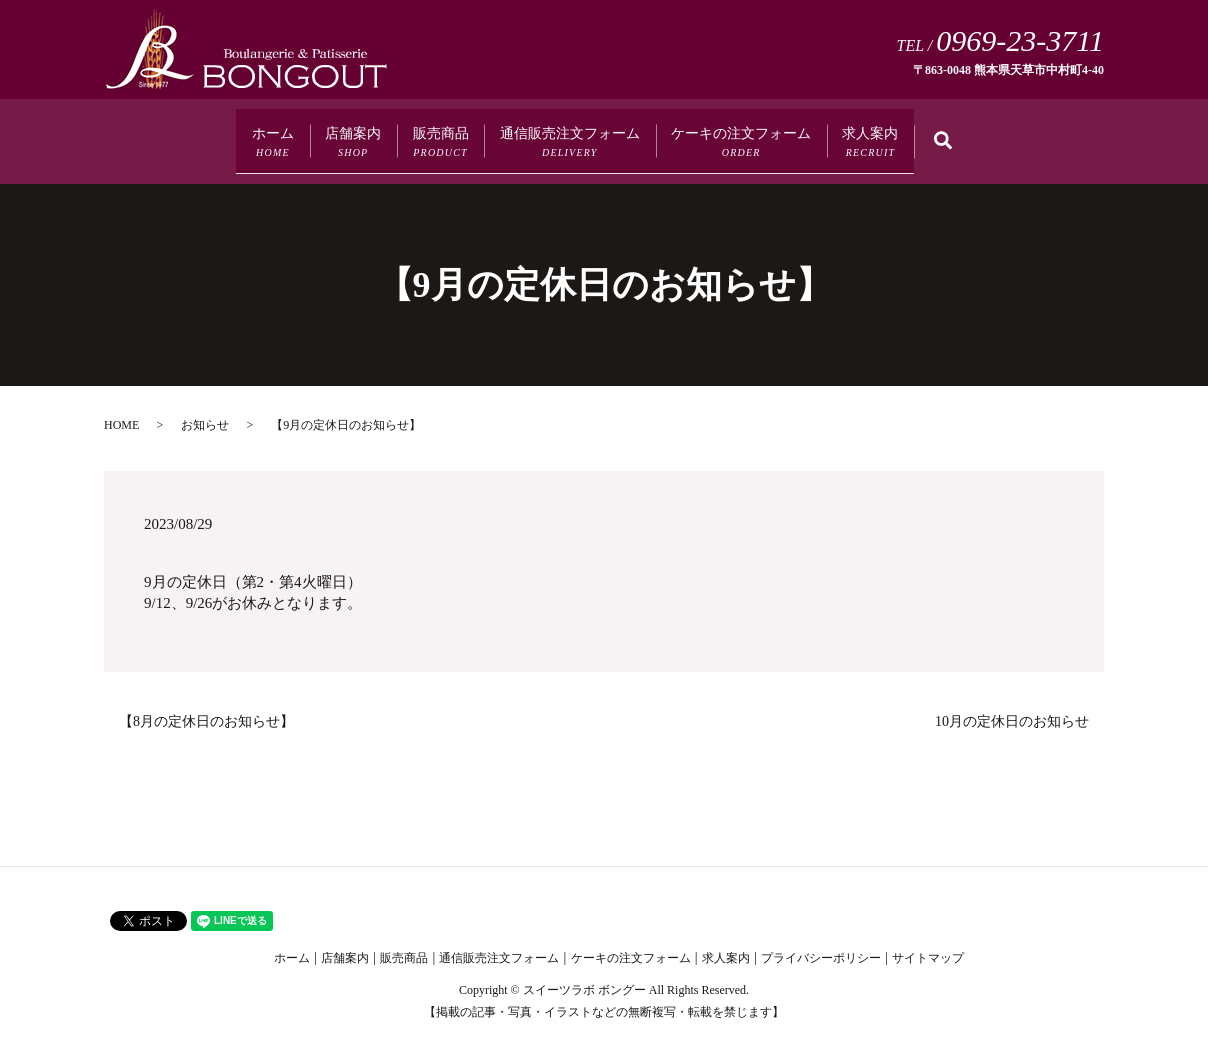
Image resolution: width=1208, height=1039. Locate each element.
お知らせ (205, 410)
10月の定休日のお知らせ (1012, 706)
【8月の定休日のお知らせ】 (206, 706)
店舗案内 (289, 135)
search (1071, 135)
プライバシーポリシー (821, 943)
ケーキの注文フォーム (798, 135)
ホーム (175, 135)
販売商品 (410, 135)
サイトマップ (928, 943)
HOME (121, 410)
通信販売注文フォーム (580, 135)
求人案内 (967, 135)
